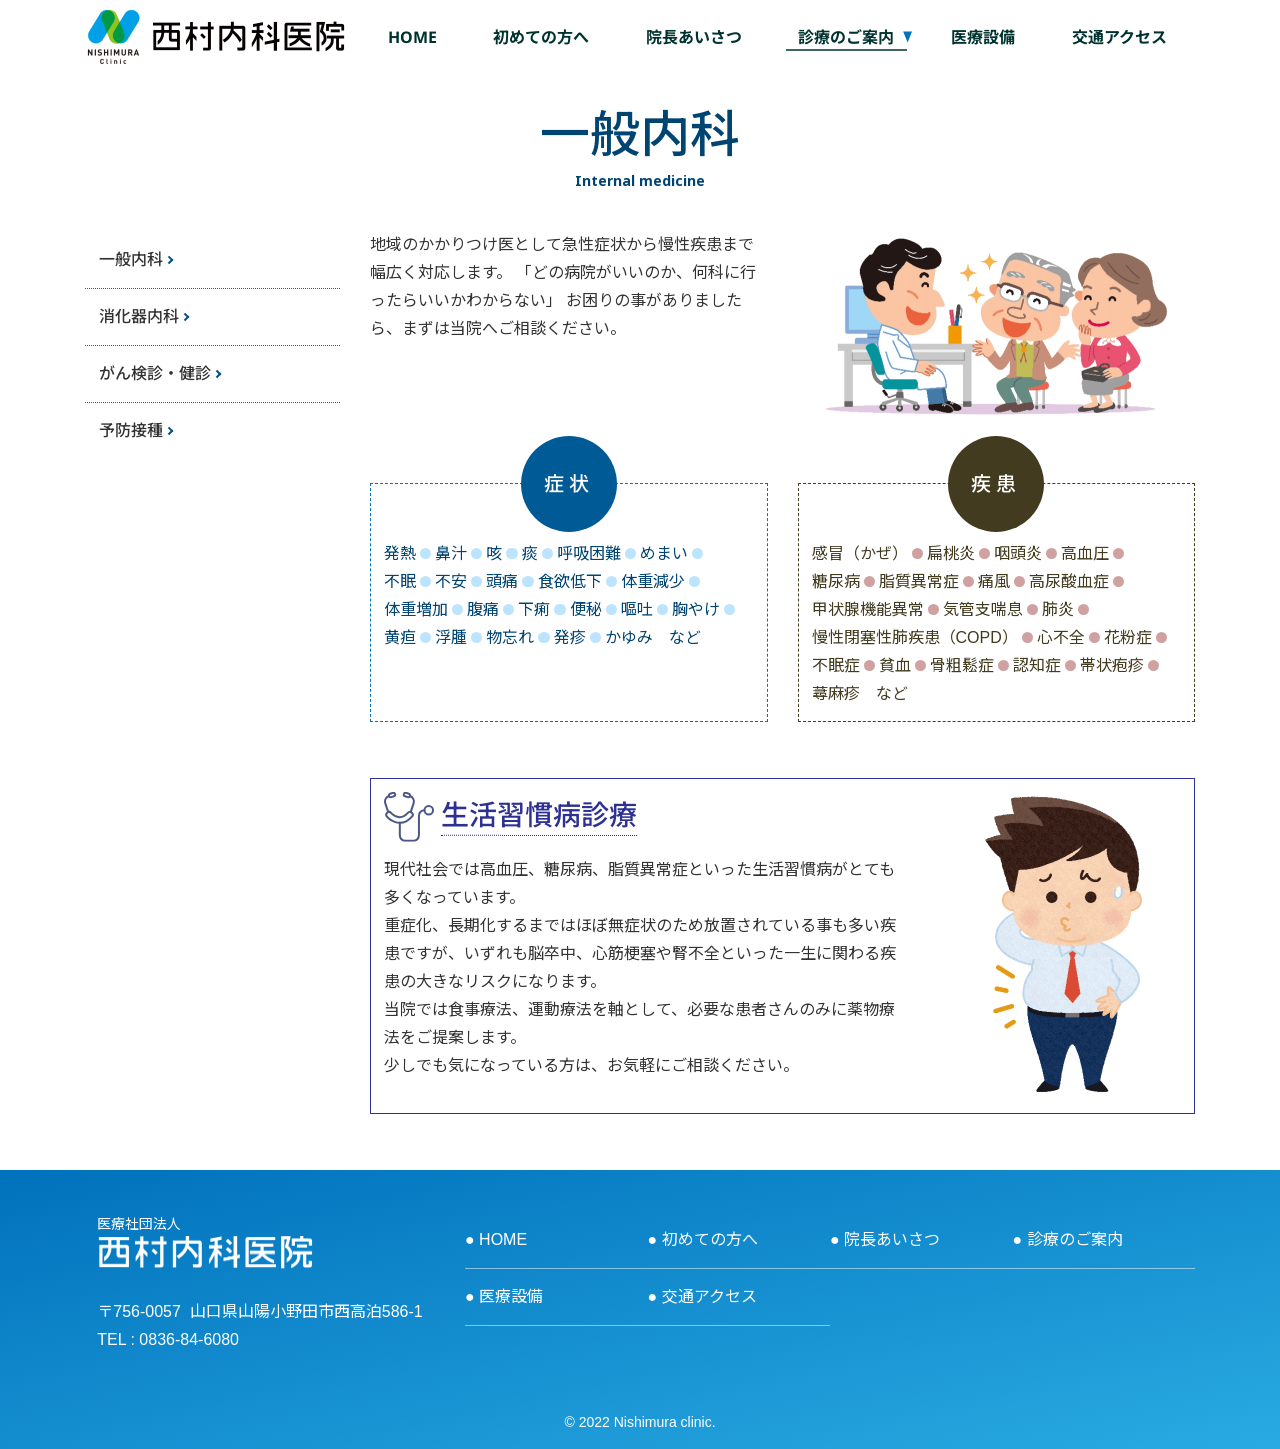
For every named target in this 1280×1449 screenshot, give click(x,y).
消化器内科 (139, 316)
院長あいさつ (694, 37)
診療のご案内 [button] (846, 37)
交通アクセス (1119, 37)
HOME (412, 37)
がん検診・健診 (155, 373)
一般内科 (131, 259)
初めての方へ (541, 37)
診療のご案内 (1075, 1239)
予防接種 (131, 430)
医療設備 (983, 37)
